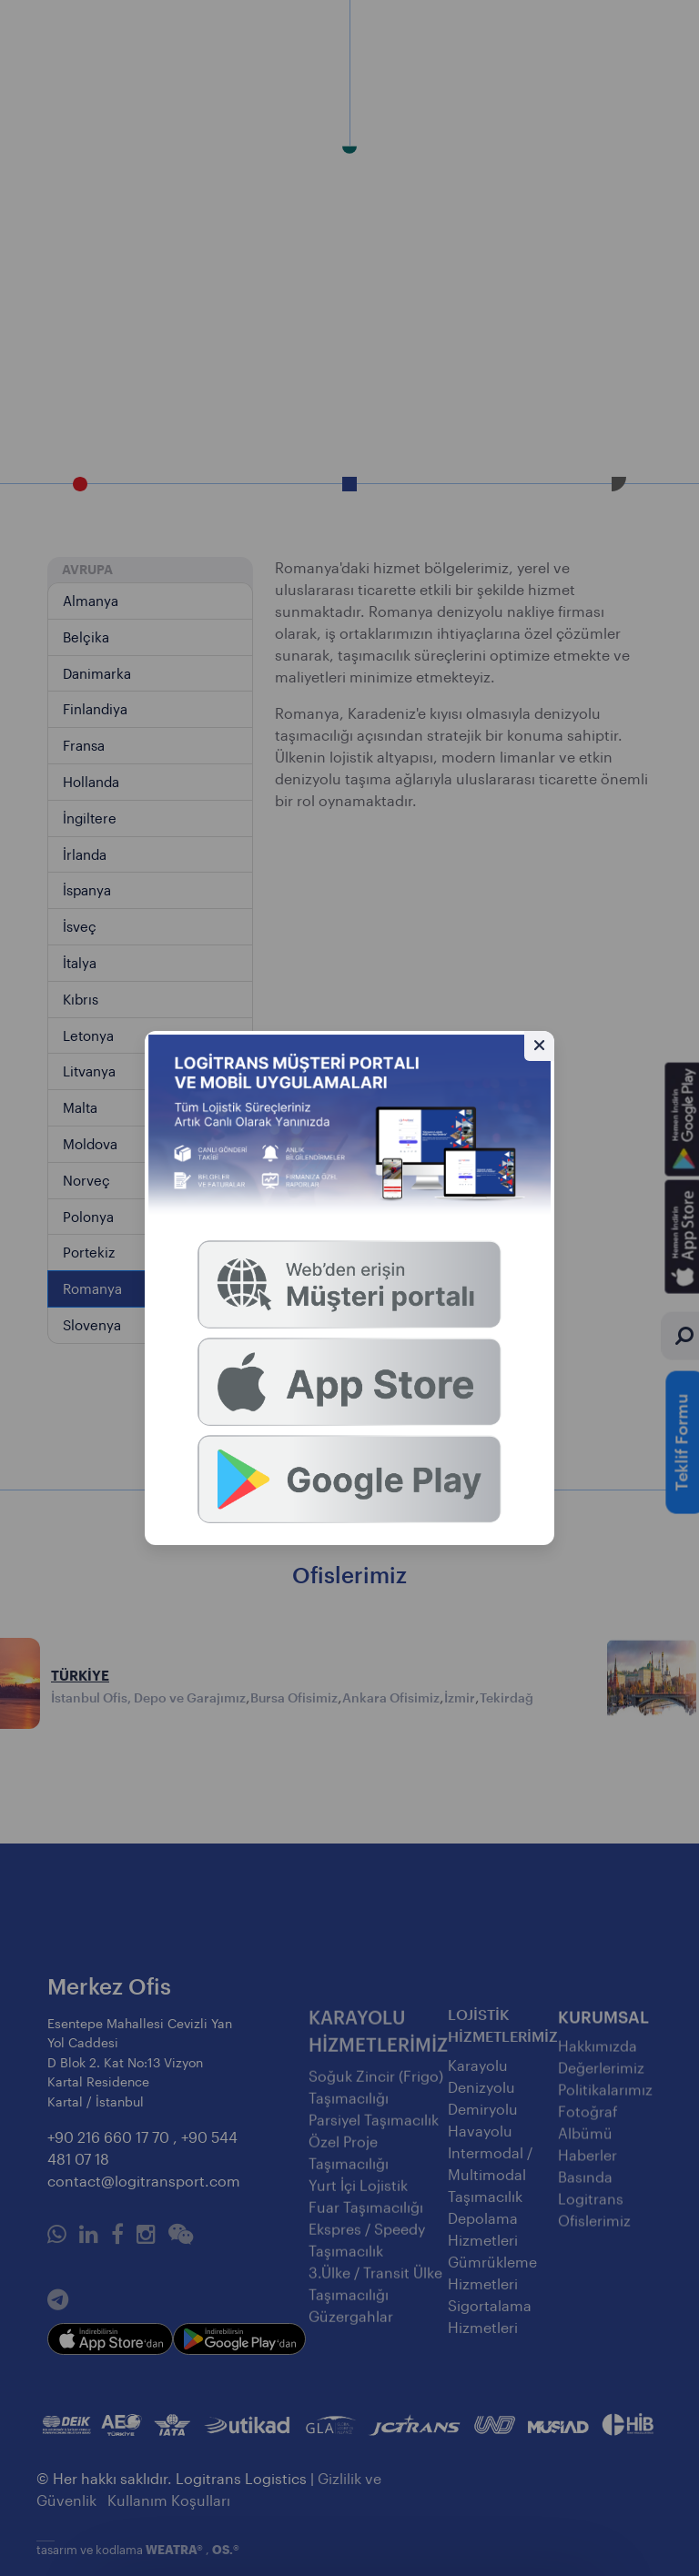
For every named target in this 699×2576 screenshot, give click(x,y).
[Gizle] (539, 1046)
